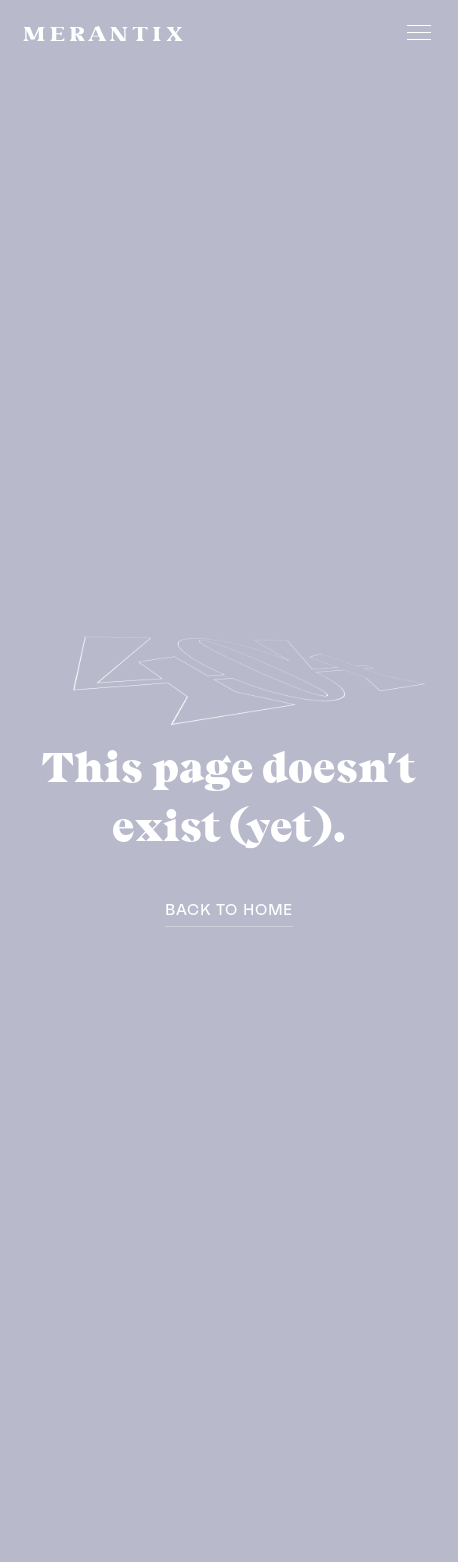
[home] (103, 32)
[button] (415, 32)
